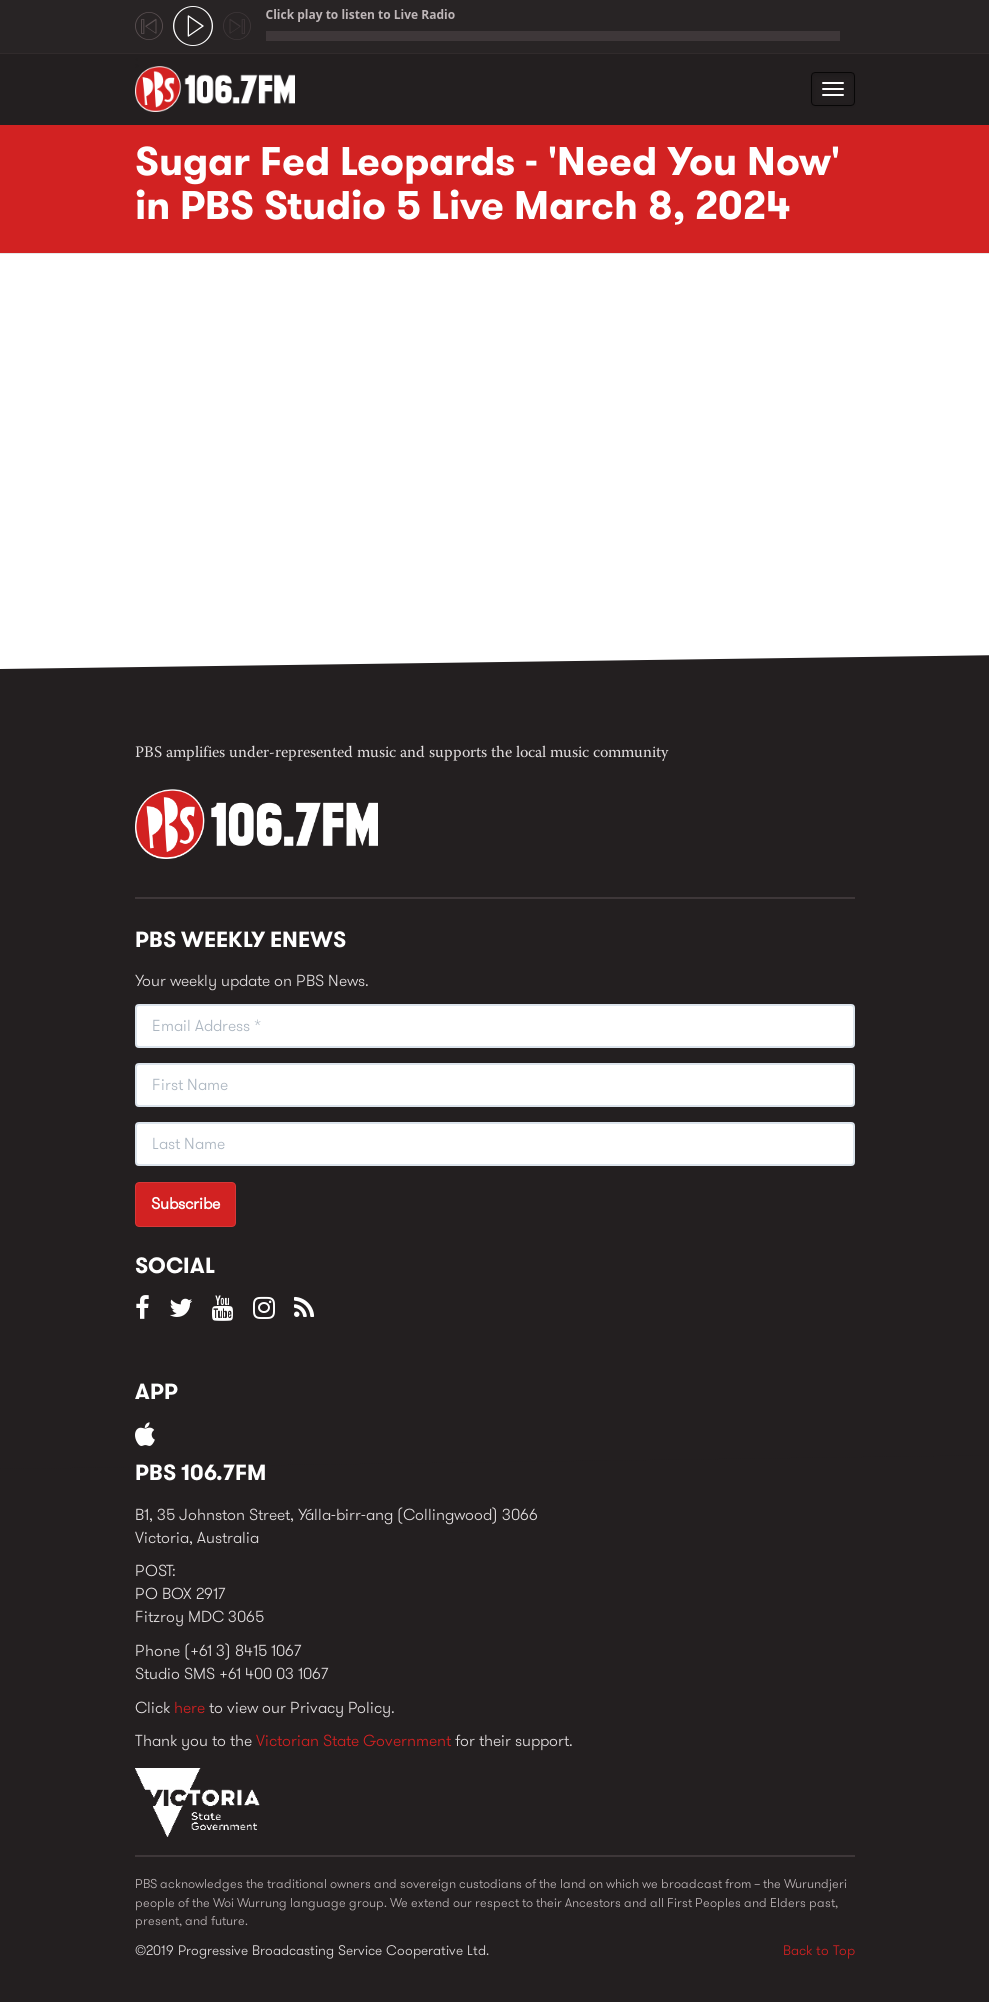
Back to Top (819, 1950)
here (189, 1707)
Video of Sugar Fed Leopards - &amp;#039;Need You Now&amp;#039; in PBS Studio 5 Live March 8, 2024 (455, 467)
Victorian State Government (353, 1740)
